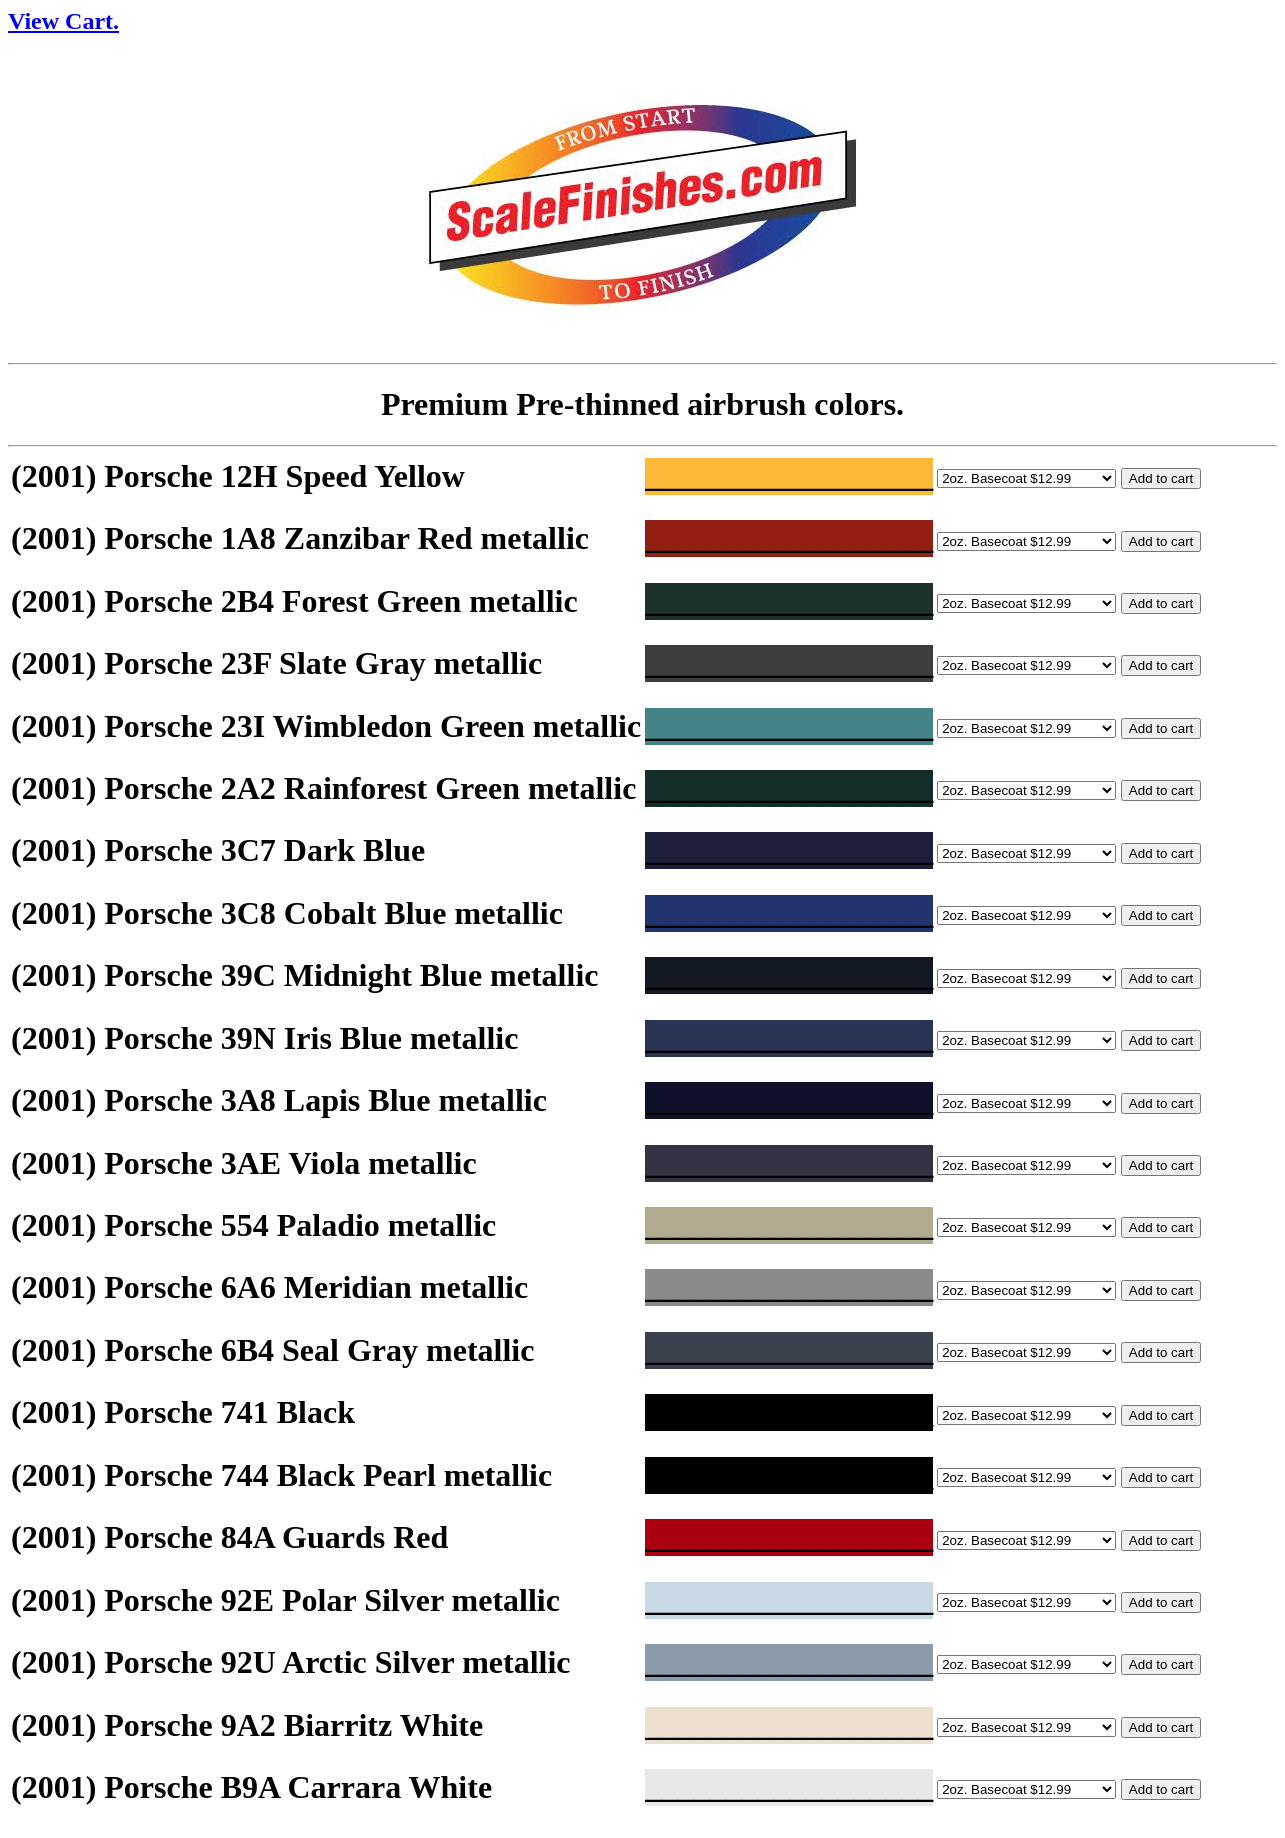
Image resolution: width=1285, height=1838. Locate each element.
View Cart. (63, 21)
